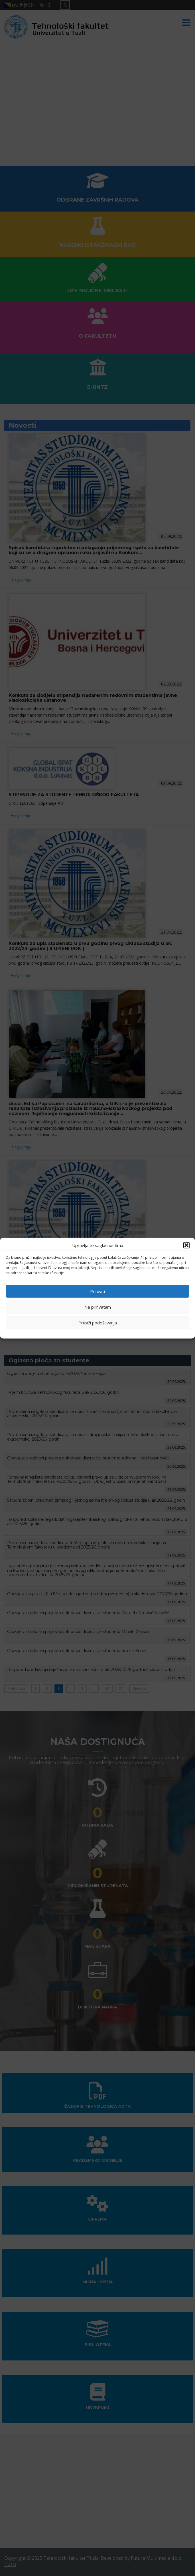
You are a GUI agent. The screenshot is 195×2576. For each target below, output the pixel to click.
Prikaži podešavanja (97, 1323)
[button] (186, 1245)
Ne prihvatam (97, 1307)
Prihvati (97, 1291)
